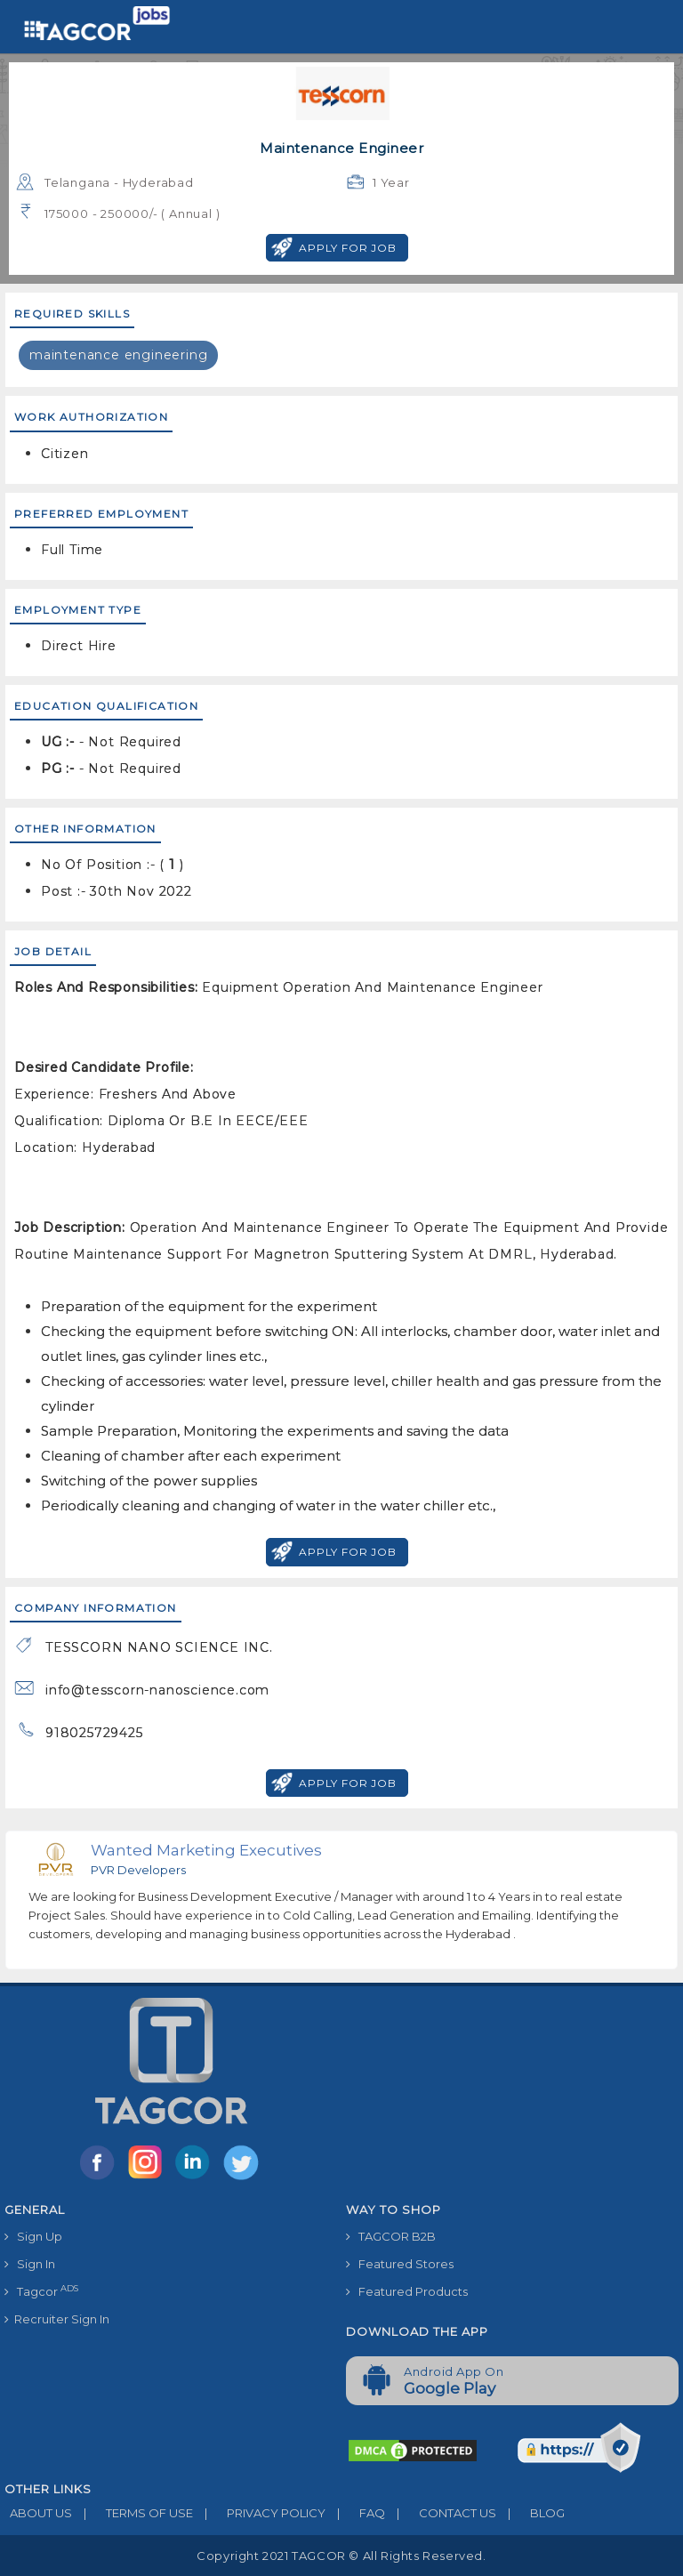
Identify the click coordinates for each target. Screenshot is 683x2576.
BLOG (530, 2513)
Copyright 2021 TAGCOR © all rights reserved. (341, 2555)
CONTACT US (440, 2513)
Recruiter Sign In (56, 2319)
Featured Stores (400, 2264)
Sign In (29, 2264)
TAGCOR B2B (391, 2236)
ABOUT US (38, 2513)
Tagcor (41, 2290)
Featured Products (407, 2291)
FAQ (355, 2513)
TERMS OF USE (132, 2513)
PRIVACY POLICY (259, 2513)
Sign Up (33, 2236)
